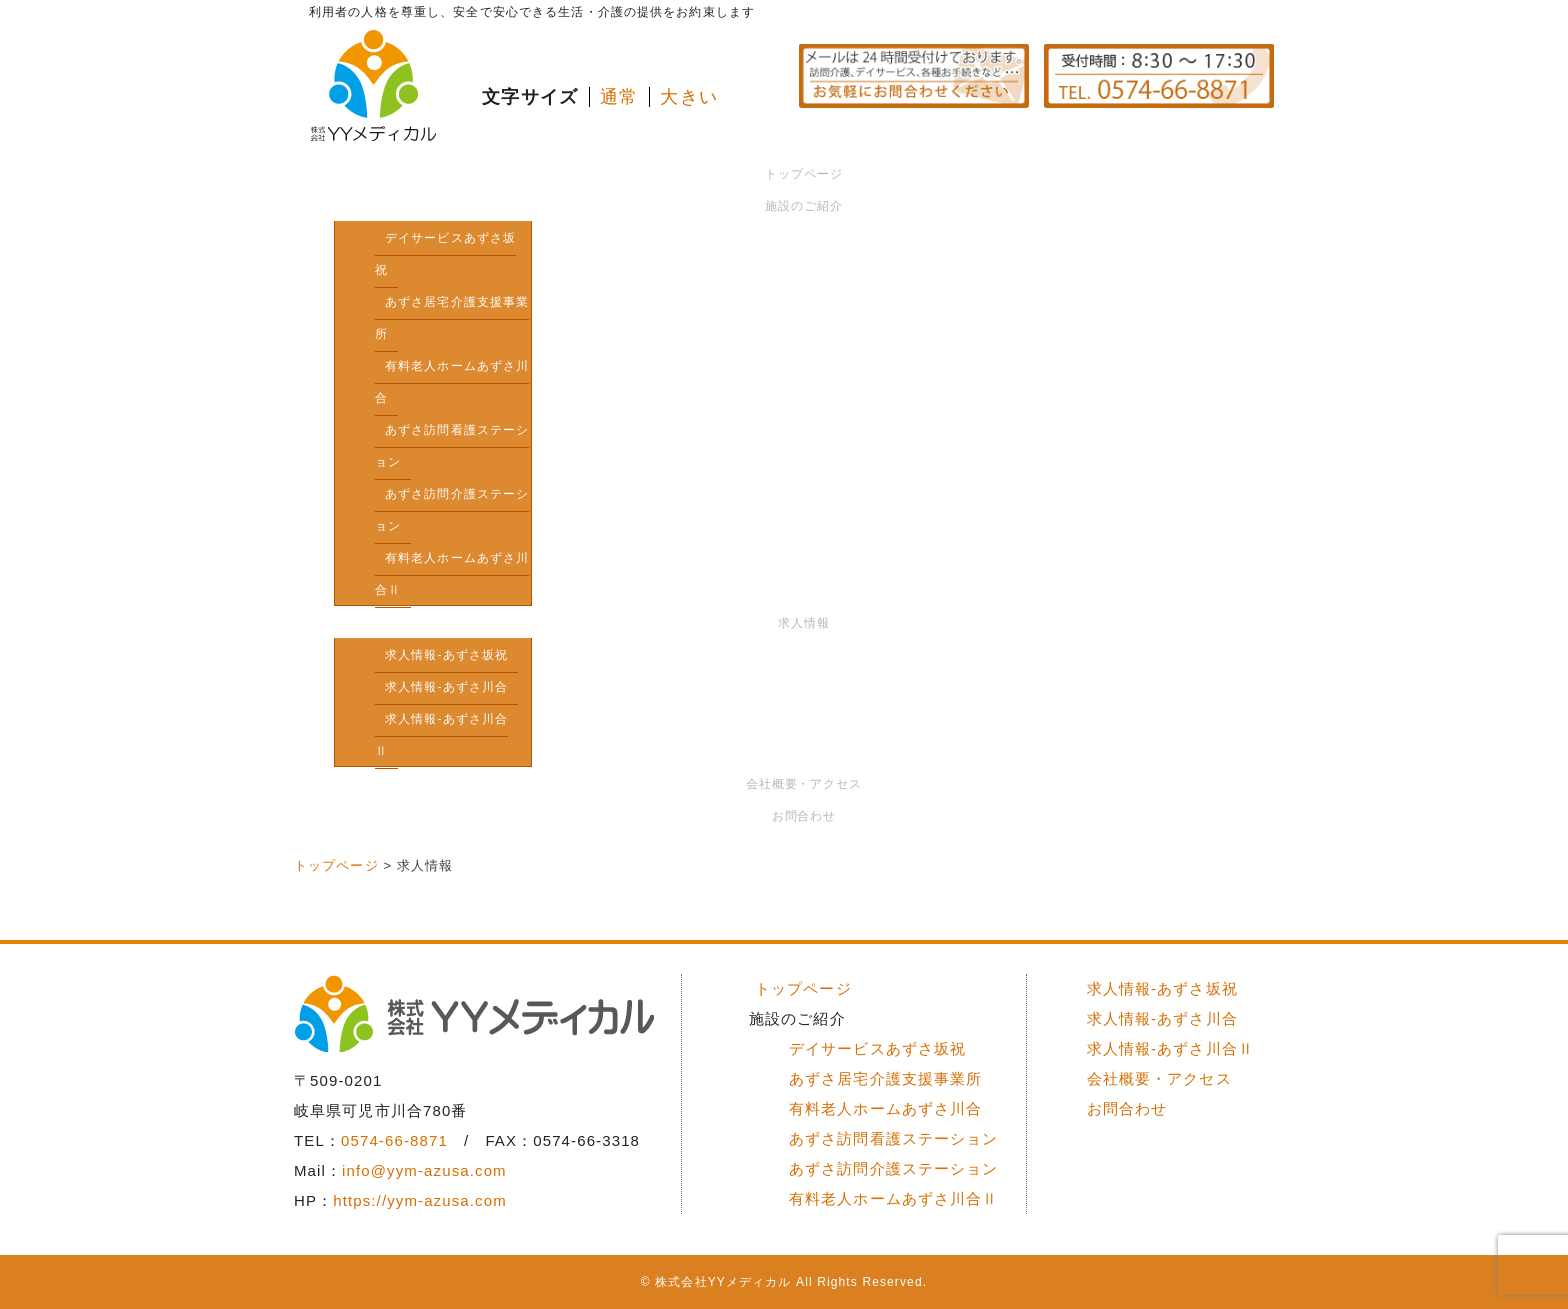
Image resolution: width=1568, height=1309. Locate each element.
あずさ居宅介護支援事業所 (452, 318)
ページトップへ (1209, 925)
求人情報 (804, 623)
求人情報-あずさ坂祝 (446, 655)
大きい (688, 97)
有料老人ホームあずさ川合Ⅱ (452, 574)
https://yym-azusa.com (420, 1200)
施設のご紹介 (804, 206)
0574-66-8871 (394, 1140)
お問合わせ (804, 816)
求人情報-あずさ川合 (446, 687)
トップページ (804, 174)
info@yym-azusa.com (424, 1170)
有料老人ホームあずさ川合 (452, 382)
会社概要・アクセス (804, 784)
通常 (619, 97)
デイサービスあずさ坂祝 (445, 254)
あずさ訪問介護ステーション (452, 510)
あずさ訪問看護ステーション (452, 446)
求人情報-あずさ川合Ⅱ (441, 735)
